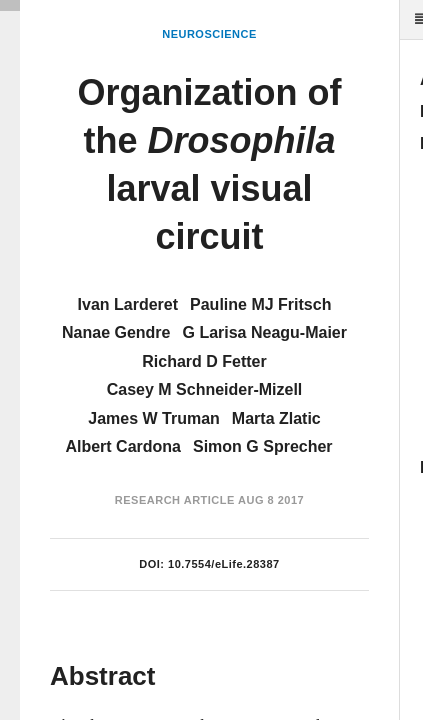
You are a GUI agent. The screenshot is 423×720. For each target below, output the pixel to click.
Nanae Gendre (116, 332)
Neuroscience (209, 34)
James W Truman (154, 418)
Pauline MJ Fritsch (260, 304)
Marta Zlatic (276, 418)
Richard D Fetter (204, 361)
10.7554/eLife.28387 (224, 564)
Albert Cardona (123, 446)
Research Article (175, 500)
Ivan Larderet (128, 304)
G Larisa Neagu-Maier (264, 332)
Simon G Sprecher (263, 446)
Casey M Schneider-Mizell (205, 389)
